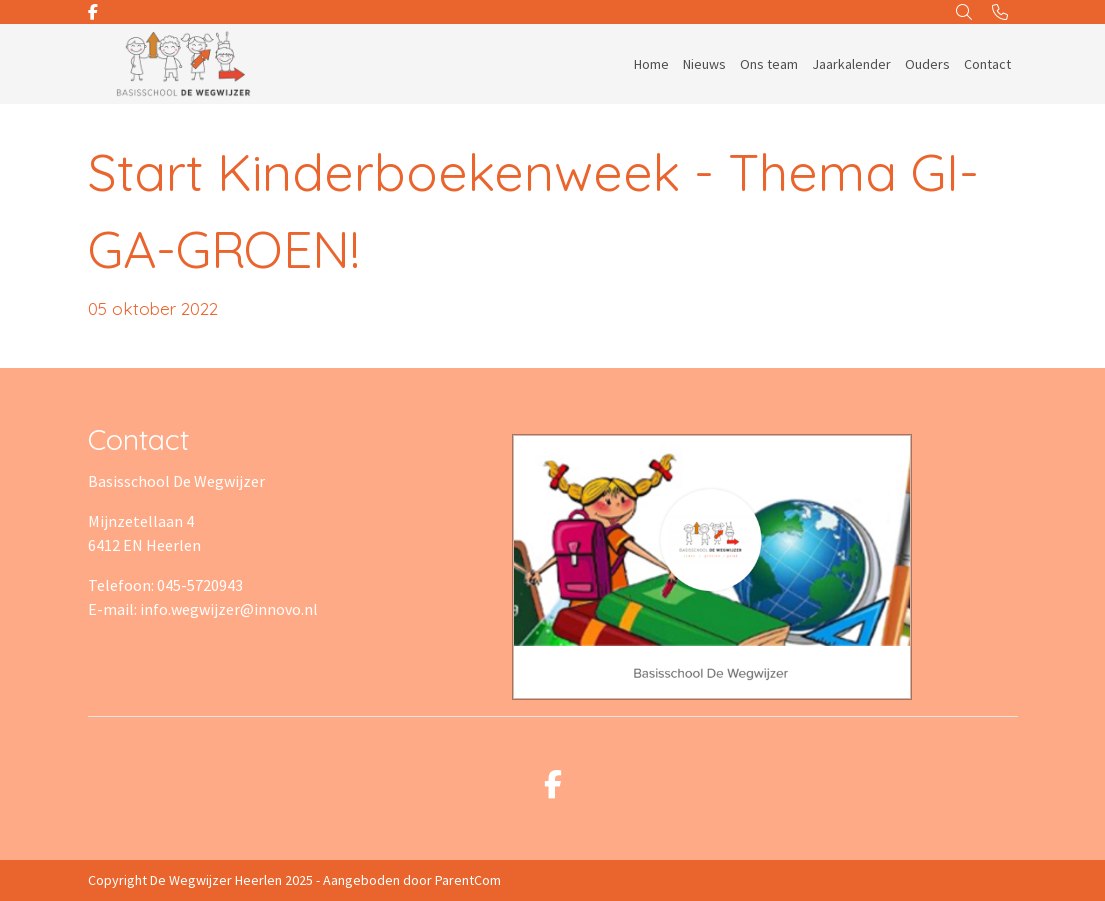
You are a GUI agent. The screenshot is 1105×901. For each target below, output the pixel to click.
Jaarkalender (851, 64)
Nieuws (704, 64)
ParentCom (468, 880)
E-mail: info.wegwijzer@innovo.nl (203, 609)
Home (651, 64)
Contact (987, 64)
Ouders (927, 64)
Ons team (769, 64)
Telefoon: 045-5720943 (165, 585)
